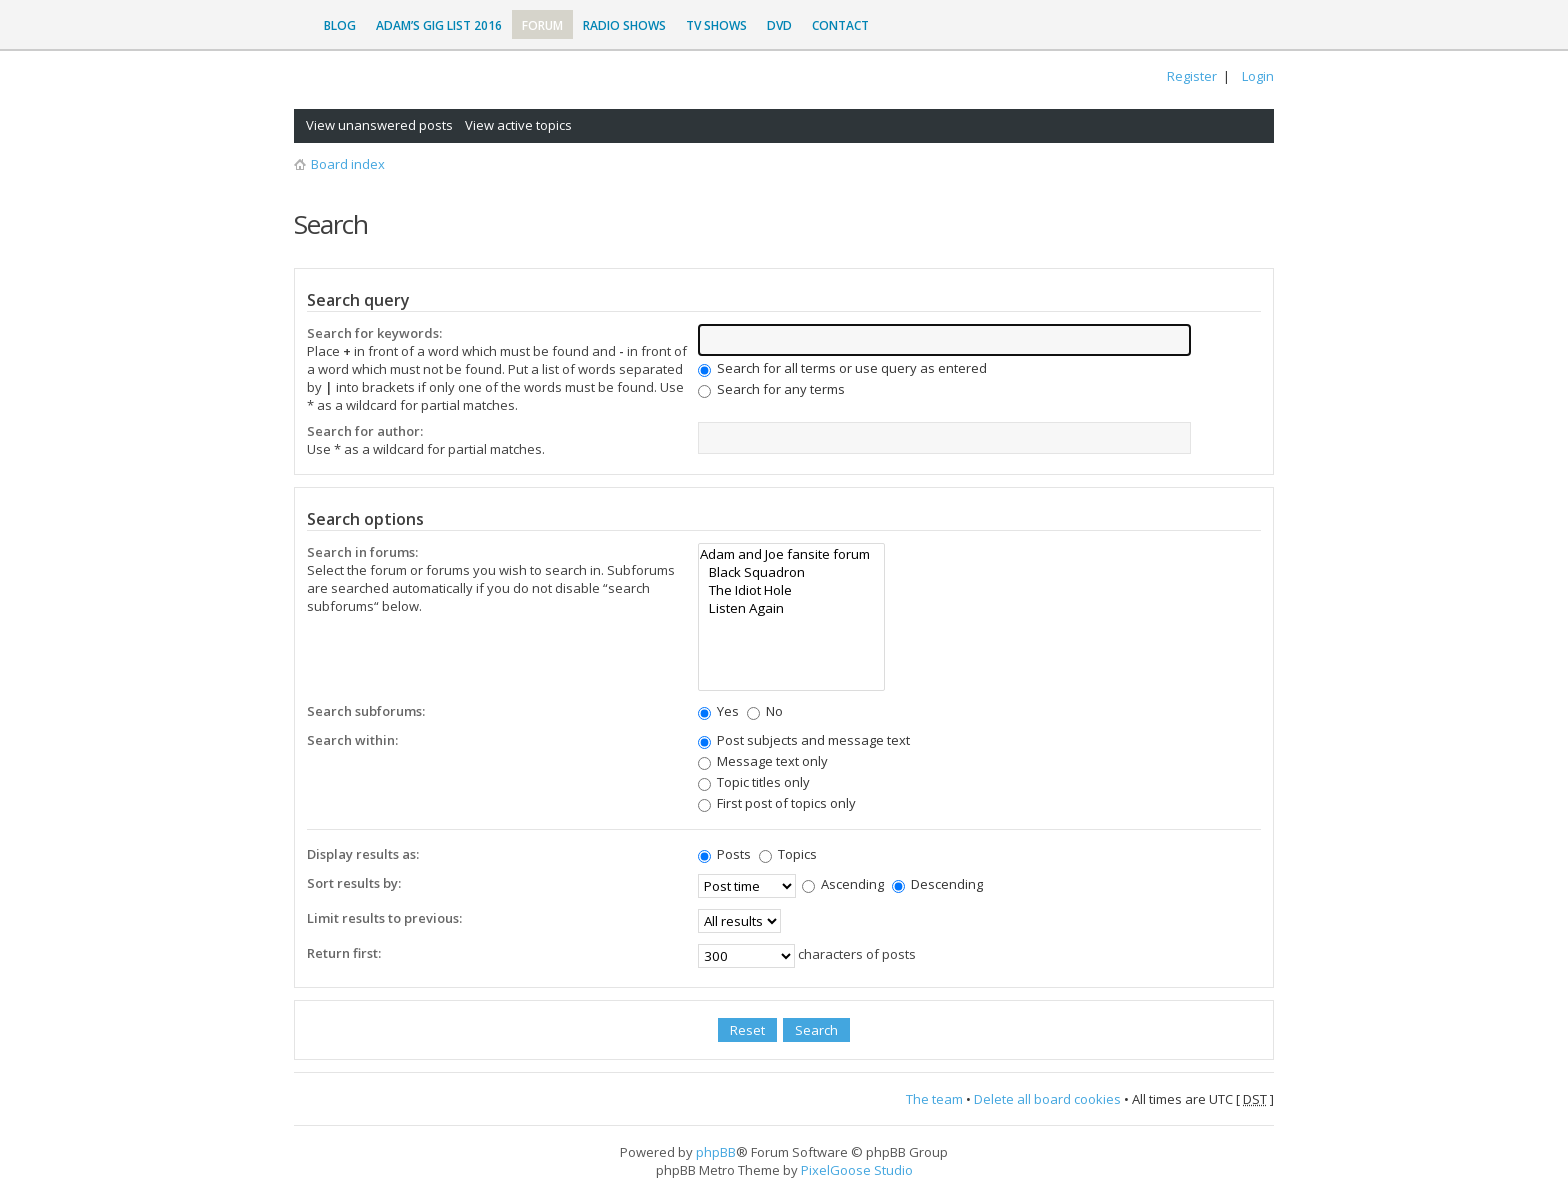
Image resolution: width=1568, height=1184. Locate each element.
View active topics (518, 125)
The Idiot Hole (791, 590)
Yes (718, 711)
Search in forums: (362, 552)
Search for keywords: (374, 333)
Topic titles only (754, 782)
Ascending (843, 884)
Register (1192, 76)
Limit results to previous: (384, 918)
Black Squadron (791, 572)
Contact (840, 25)
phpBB (716, 1152)
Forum (542, 25)
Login (1258, 76)
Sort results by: (354, 883)
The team (934, 1099)
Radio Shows (624, 25)
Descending (937, 884)
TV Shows (716, 25)
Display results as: (363, 854)
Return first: (344, 953)
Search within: (352, 740)
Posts (724, 854)
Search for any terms (771, 389)
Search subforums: (366, 711)
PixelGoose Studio (857, 1170)
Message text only (763, 761)
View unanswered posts (379, 125)
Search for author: (365, 431)
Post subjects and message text (804, 740)
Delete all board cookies (1047, 1099)
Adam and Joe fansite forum (791, 554)
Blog (340, 25)
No (765, 711)
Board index (348, 164)
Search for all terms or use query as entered (842, 368)
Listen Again (791, 608)
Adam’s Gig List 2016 (439, 25)
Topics (788, 854)
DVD (779, 25)
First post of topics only (777, 803)
